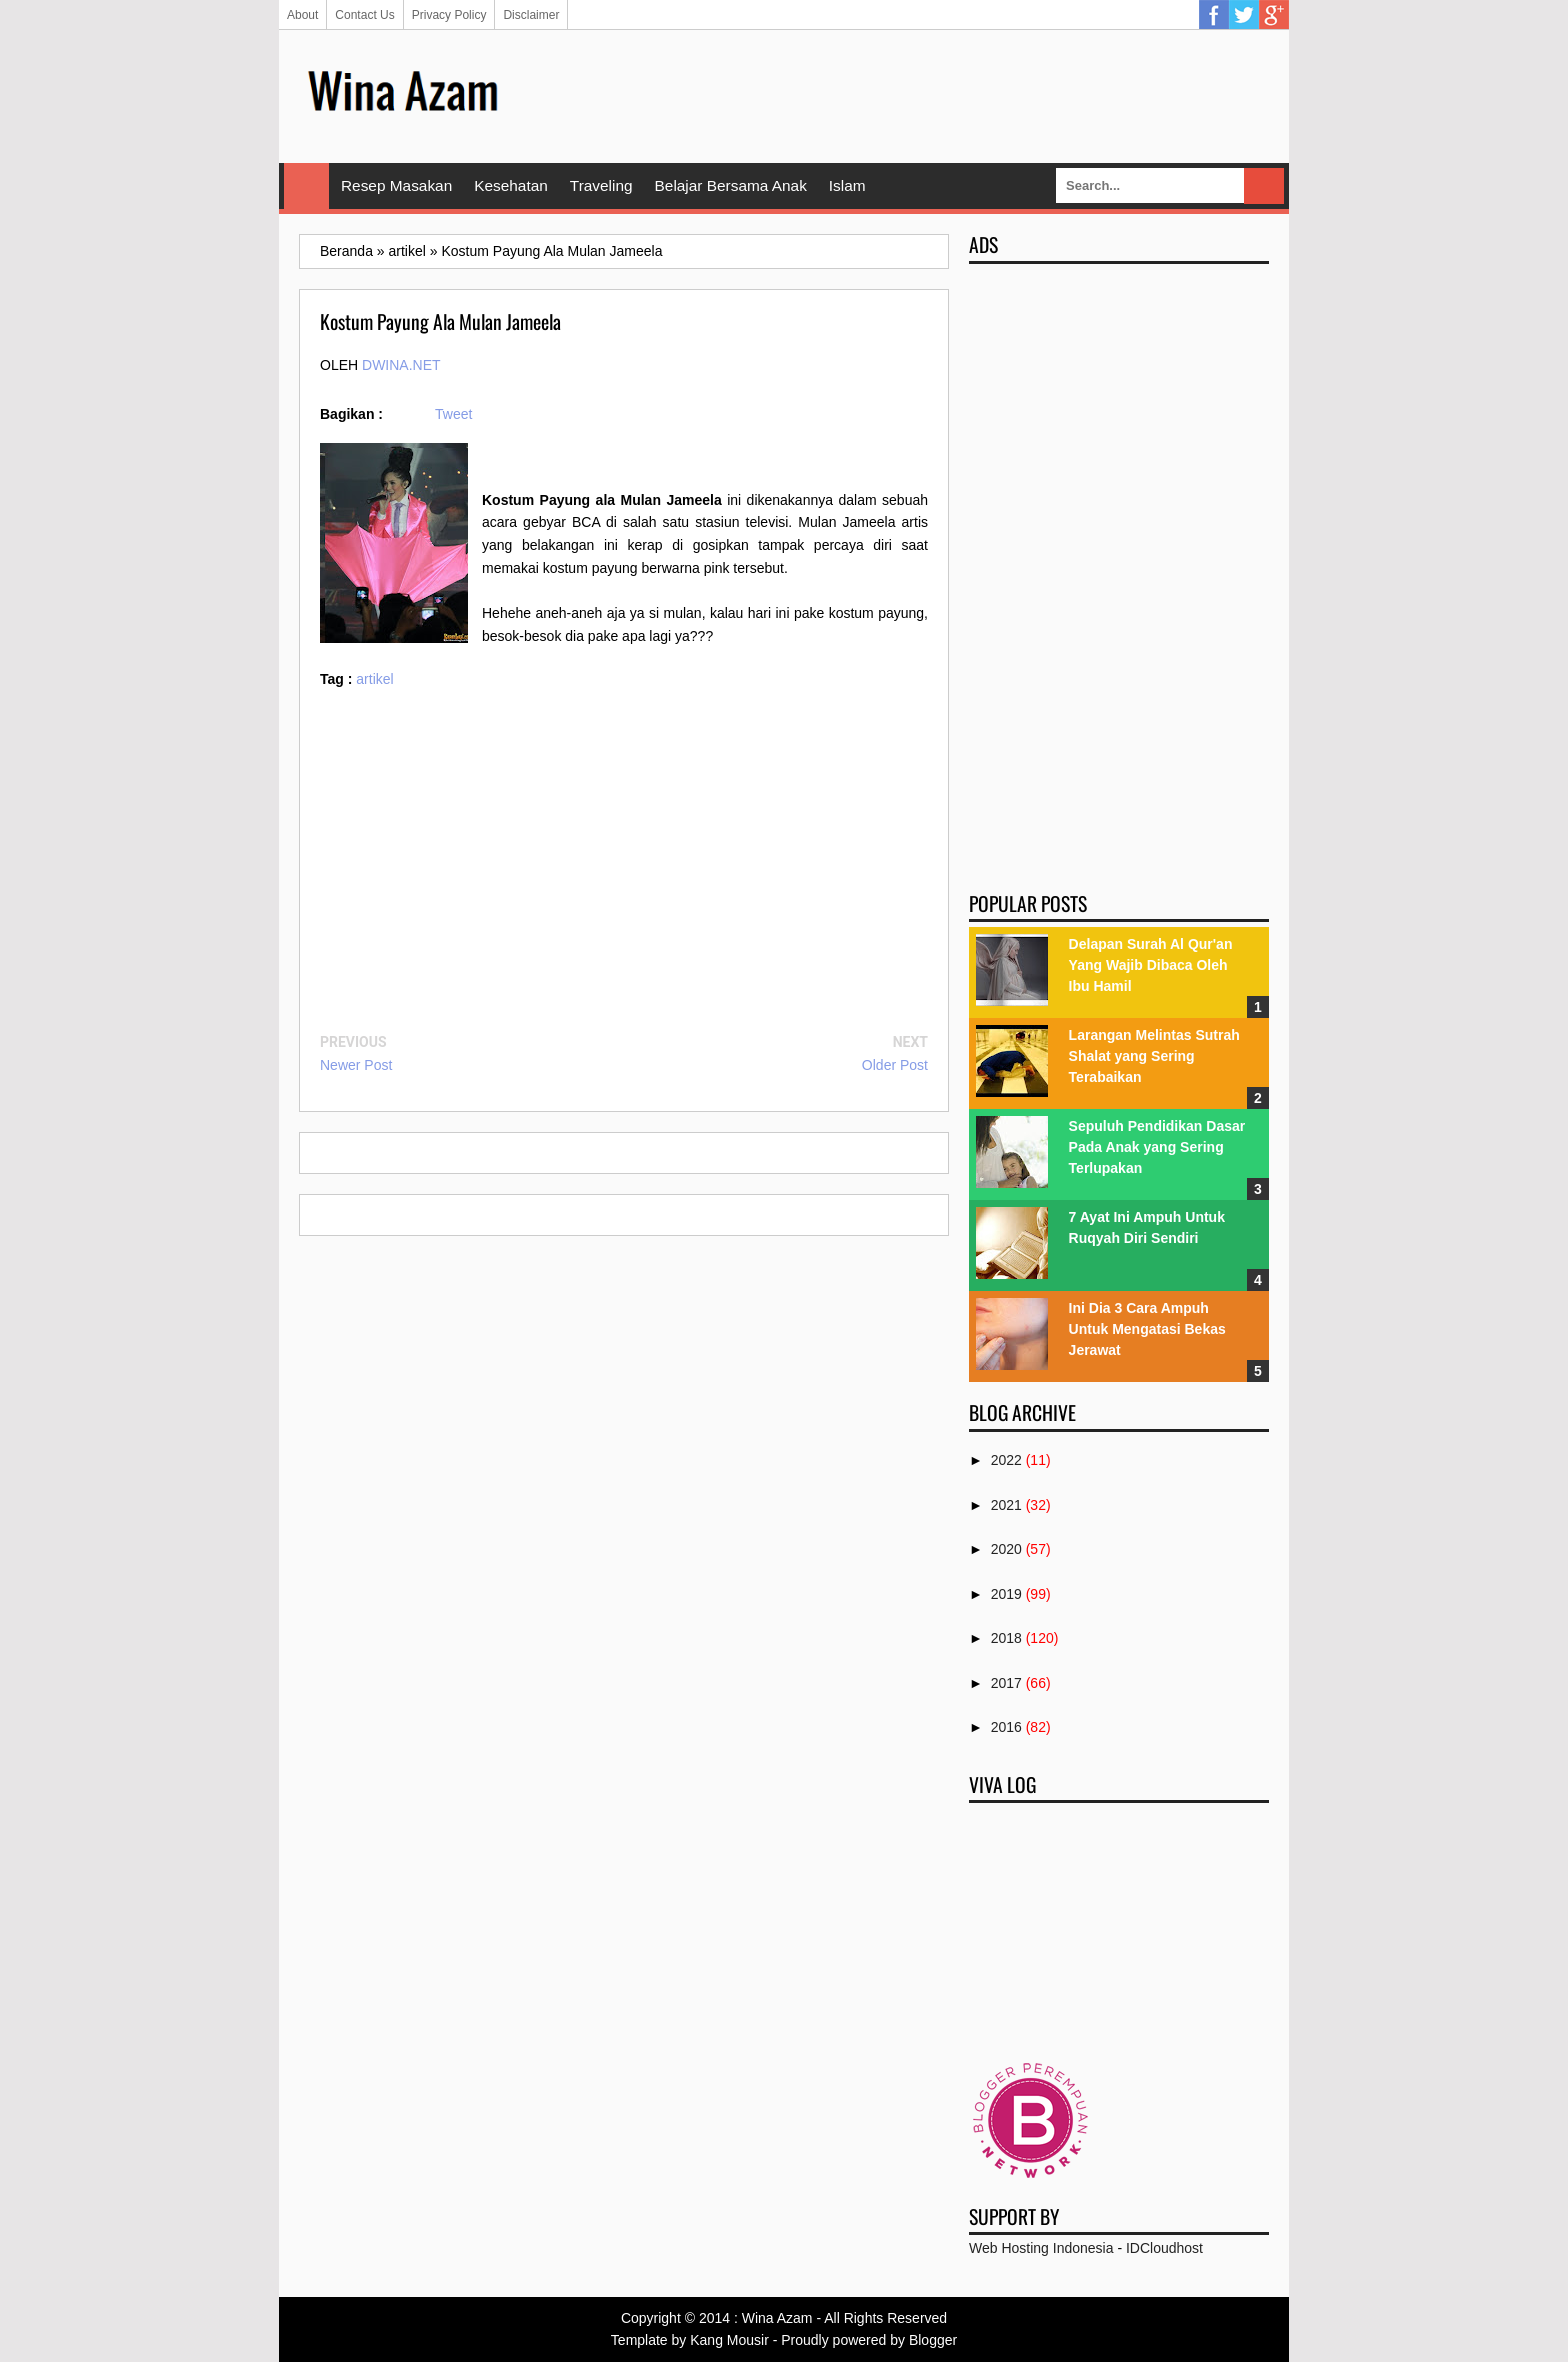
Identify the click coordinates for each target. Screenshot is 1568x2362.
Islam (847, 185)
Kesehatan (511, 185)
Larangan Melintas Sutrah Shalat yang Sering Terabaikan (1154, 1056)
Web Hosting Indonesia (1041, 2248)
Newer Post (356, 1065)
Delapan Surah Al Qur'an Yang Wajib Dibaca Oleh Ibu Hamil (1151, 965)
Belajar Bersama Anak (731, 185)
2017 (1006, 1683)
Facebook (1214, 15)
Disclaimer (531, 15)
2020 (1006, 1549)
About (302, 15)
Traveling (601, 185)
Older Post (895, 1065)
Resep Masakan (396, 185)
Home (306, 186)
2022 (1006, 1460)
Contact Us (364, 15)
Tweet (453, 414)
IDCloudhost (1164, 2248)
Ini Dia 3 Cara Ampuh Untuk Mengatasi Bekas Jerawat (1147, 1329)
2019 (1006, 1594)
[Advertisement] (905, 95)
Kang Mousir (729, 2340)
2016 (1006, 1727)
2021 (1006, 1505)
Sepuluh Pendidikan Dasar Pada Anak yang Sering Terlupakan (1157, 1147)
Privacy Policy (449, 15)
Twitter (1244, 15)
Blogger (933, 2340)
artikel (374, 679)
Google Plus (1274, 15)
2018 (1006, 1638)
